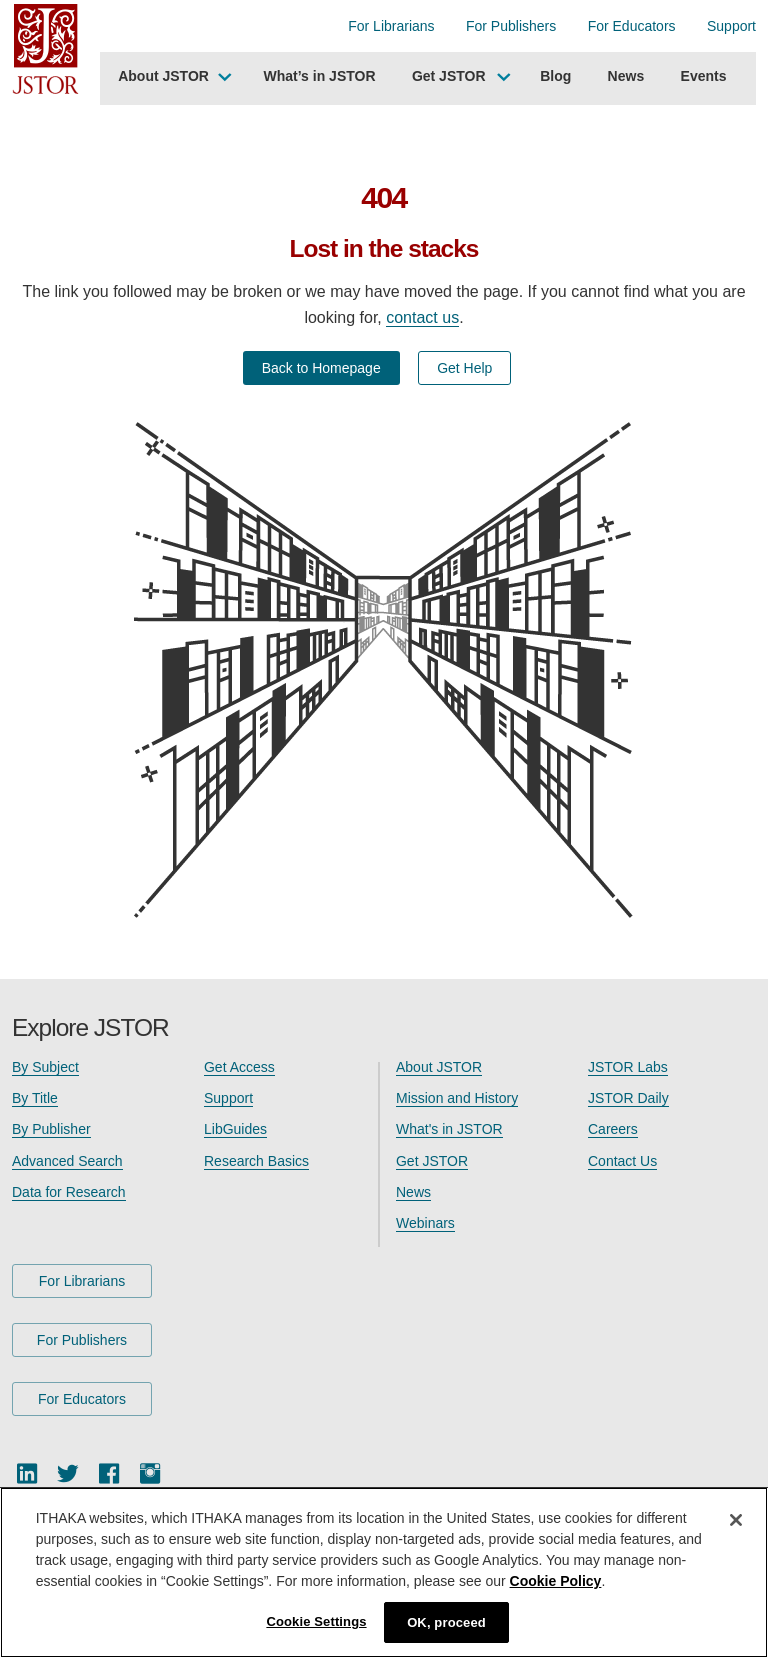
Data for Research (69, 1192)
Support (731, 26)
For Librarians (391, 26)
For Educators (632, 26)
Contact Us (622, 1161)
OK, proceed (446, 1625)
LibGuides (235, 1129)
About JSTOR (163, 76)
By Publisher (51, 1129)
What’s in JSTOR (320, 76)
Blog (555, 76)
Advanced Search (67, 1161)
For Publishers (511, 26)
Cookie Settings (316, 1624)
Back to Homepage (321, 368)
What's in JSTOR (449, 1129)
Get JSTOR (449, 76)
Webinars (425, 1223)
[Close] (736, 1523)
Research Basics (256, 1161)
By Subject (45, 1067)
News (626, 76)
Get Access (239, 1067)
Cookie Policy (556, 1584)
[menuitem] (172, 79)
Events (704, 76)
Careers (613, 1129)
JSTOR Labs (628, 1067)
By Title (35, 1098)
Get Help (464, 368)
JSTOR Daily (628, 1098)
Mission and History (457, 1098)
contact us (422, 317)
